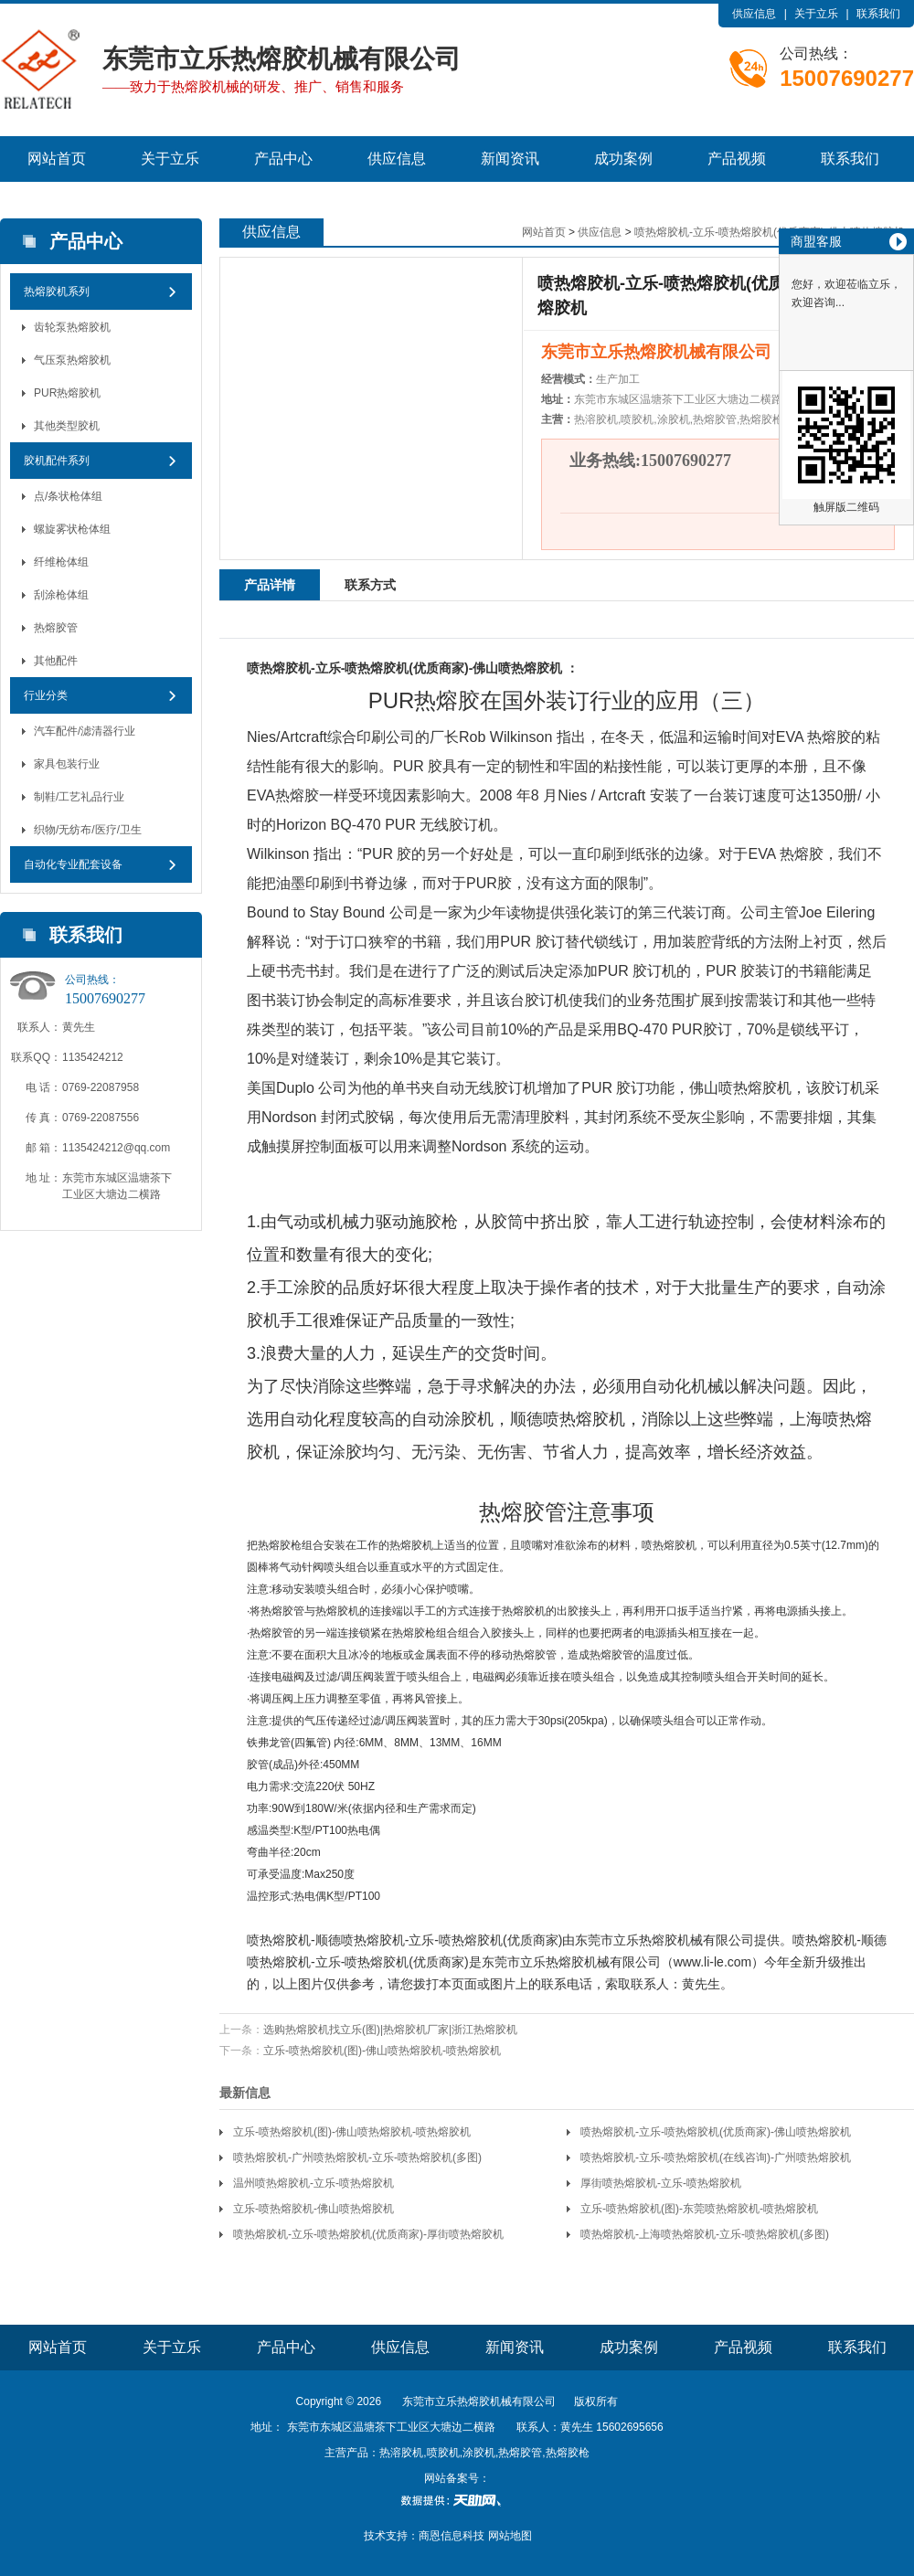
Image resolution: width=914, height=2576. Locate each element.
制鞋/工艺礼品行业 (79, 796)
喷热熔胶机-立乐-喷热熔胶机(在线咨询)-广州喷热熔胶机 (715, 2157)
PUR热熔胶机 (67, 393)
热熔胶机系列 (57, 291)
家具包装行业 (67, 764)
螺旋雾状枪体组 (72, 529)
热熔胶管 (56, 627)
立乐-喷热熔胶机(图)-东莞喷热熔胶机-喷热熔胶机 (699, 2208)
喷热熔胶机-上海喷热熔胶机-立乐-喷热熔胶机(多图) (704, 2234)
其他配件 (56, 660)
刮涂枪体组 (61, 594)
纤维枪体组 (61, 562)
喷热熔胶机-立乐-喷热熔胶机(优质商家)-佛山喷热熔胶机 (715, 2131)
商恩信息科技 (451, 2535)
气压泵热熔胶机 (72, 360)
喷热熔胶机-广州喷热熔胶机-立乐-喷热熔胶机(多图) (357, 2157)
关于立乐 (816, 13)
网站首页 (56, 158)
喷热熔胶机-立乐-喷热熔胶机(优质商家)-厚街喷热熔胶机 (368, 2234)
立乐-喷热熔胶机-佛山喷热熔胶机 (313, 2208)
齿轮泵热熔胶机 (72, 327)
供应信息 (754, 13)
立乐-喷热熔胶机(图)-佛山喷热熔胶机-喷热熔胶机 (382, 2050)
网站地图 (510, 2535)
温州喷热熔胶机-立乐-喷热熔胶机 (313, 2183)
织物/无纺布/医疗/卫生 (88, 829)
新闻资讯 (510, 158)
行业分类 (46, 695)
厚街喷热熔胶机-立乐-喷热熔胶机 (660, 2183)
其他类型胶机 (67, 425)
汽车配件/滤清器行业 (84, 731)
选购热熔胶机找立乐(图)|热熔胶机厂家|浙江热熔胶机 (390, 2029)
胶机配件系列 (57, 460)
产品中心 (283, 158)
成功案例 (623, 158)
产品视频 (736, 158)
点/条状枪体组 (68, 496)
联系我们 (878, 13)
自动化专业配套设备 (73, 864)
